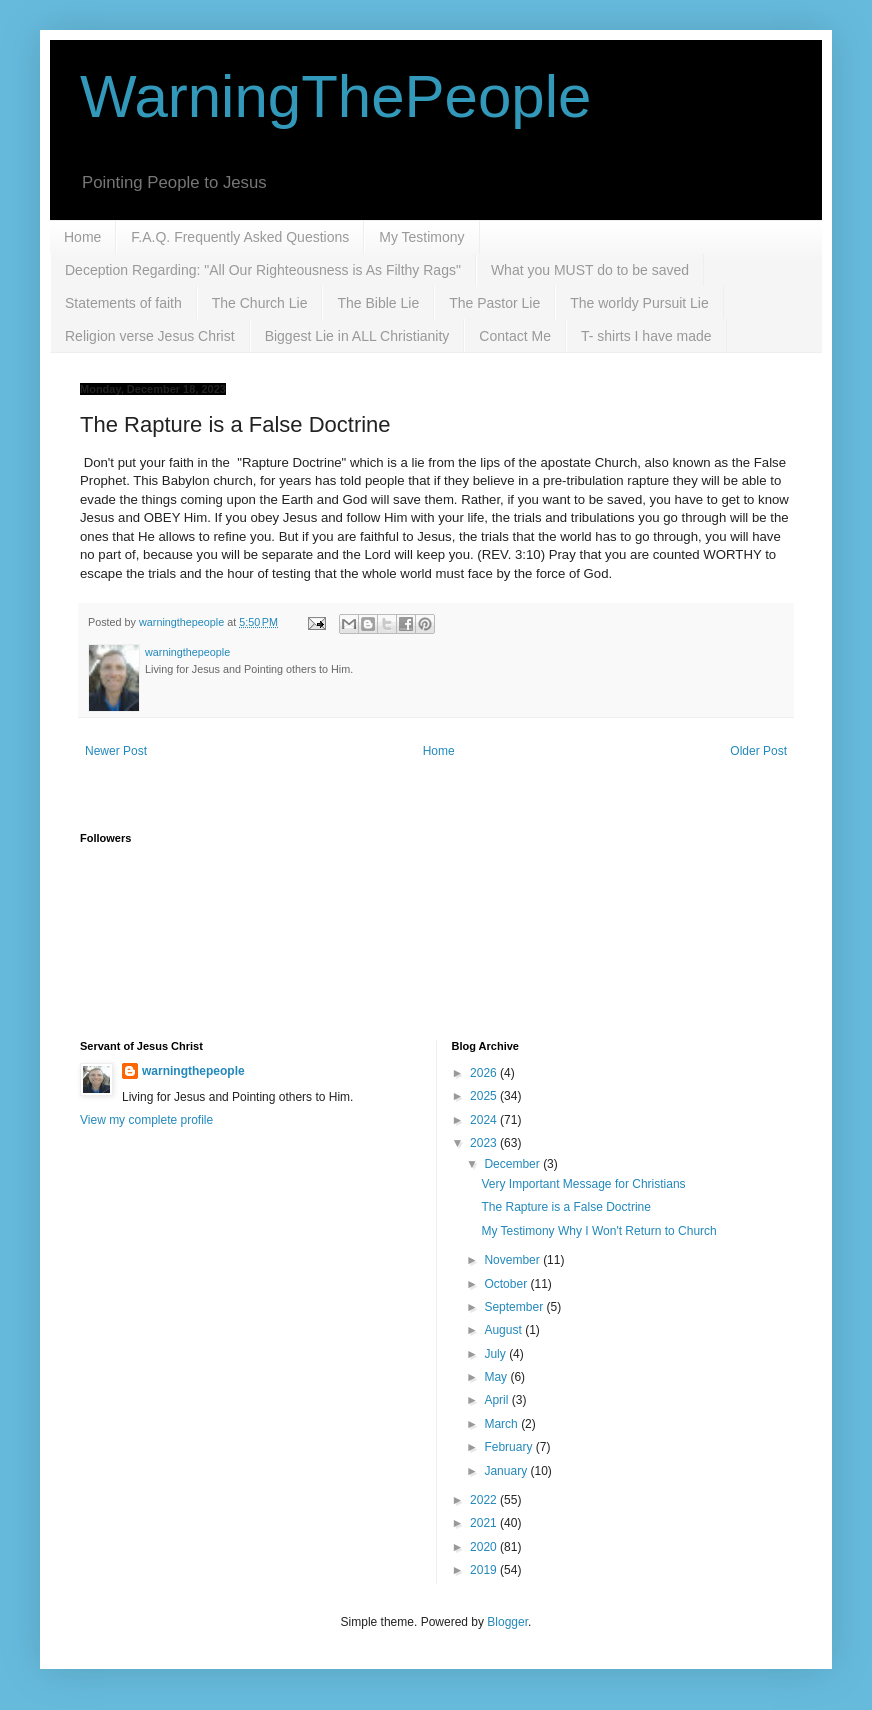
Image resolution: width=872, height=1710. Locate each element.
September (515, 1307)
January (507, 1471)
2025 (485, 1096)
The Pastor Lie (494, 303)
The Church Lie (260, 303)
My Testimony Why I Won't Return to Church (598, 1231)
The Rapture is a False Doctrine (565, 1207)
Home (82, 237)
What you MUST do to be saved (590, 270)
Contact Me (515, 336)
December (513, 1164)
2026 (485, 1073)
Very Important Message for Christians (583, 1184)
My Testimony (421, 237)
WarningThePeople (335, 96)
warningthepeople (193, 1071)
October (507, 1284)
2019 (485, 1570)
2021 (485, 1523)
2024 (485, 1120)
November (513, 1260)
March (502, 1424)
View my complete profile (146, 1120)
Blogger (507, 1622)
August (504, 1330)
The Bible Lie (378, 303)
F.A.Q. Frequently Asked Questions (240, 237)
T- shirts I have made (646, 336)
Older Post (758, 751)
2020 (485, 1547)
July (496, 1354)
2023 (485, 1143)
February (509, 1447)
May (497, 1377)
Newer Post (116, 751)
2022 (485, 1500)
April (497, 1400)
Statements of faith (123, 303)
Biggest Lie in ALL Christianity (357, 336)
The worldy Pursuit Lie (639, 303)
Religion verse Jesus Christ (150, 336)
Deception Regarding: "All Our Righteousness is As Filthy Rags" (263, 270)
